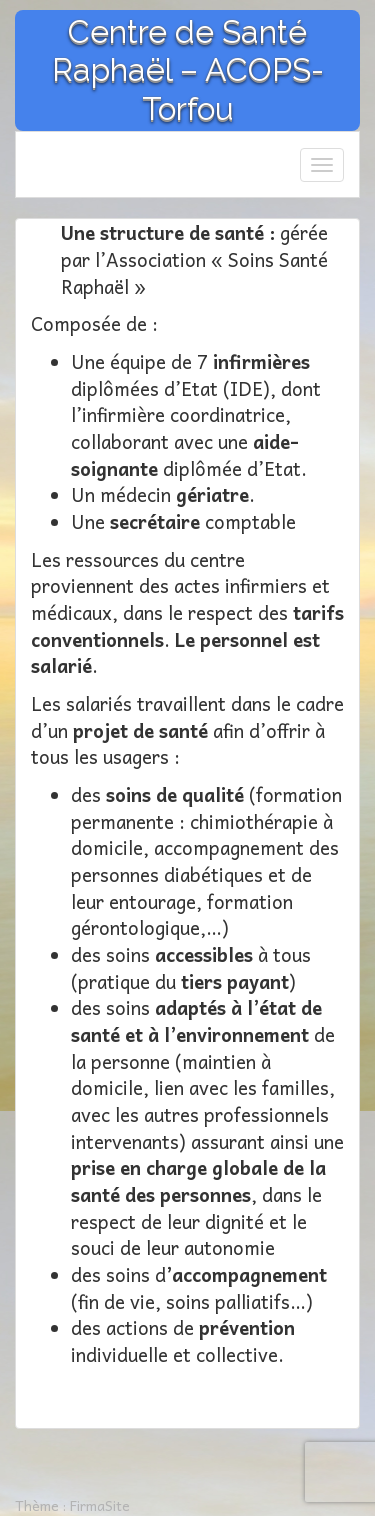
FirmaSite (100, 1505)
